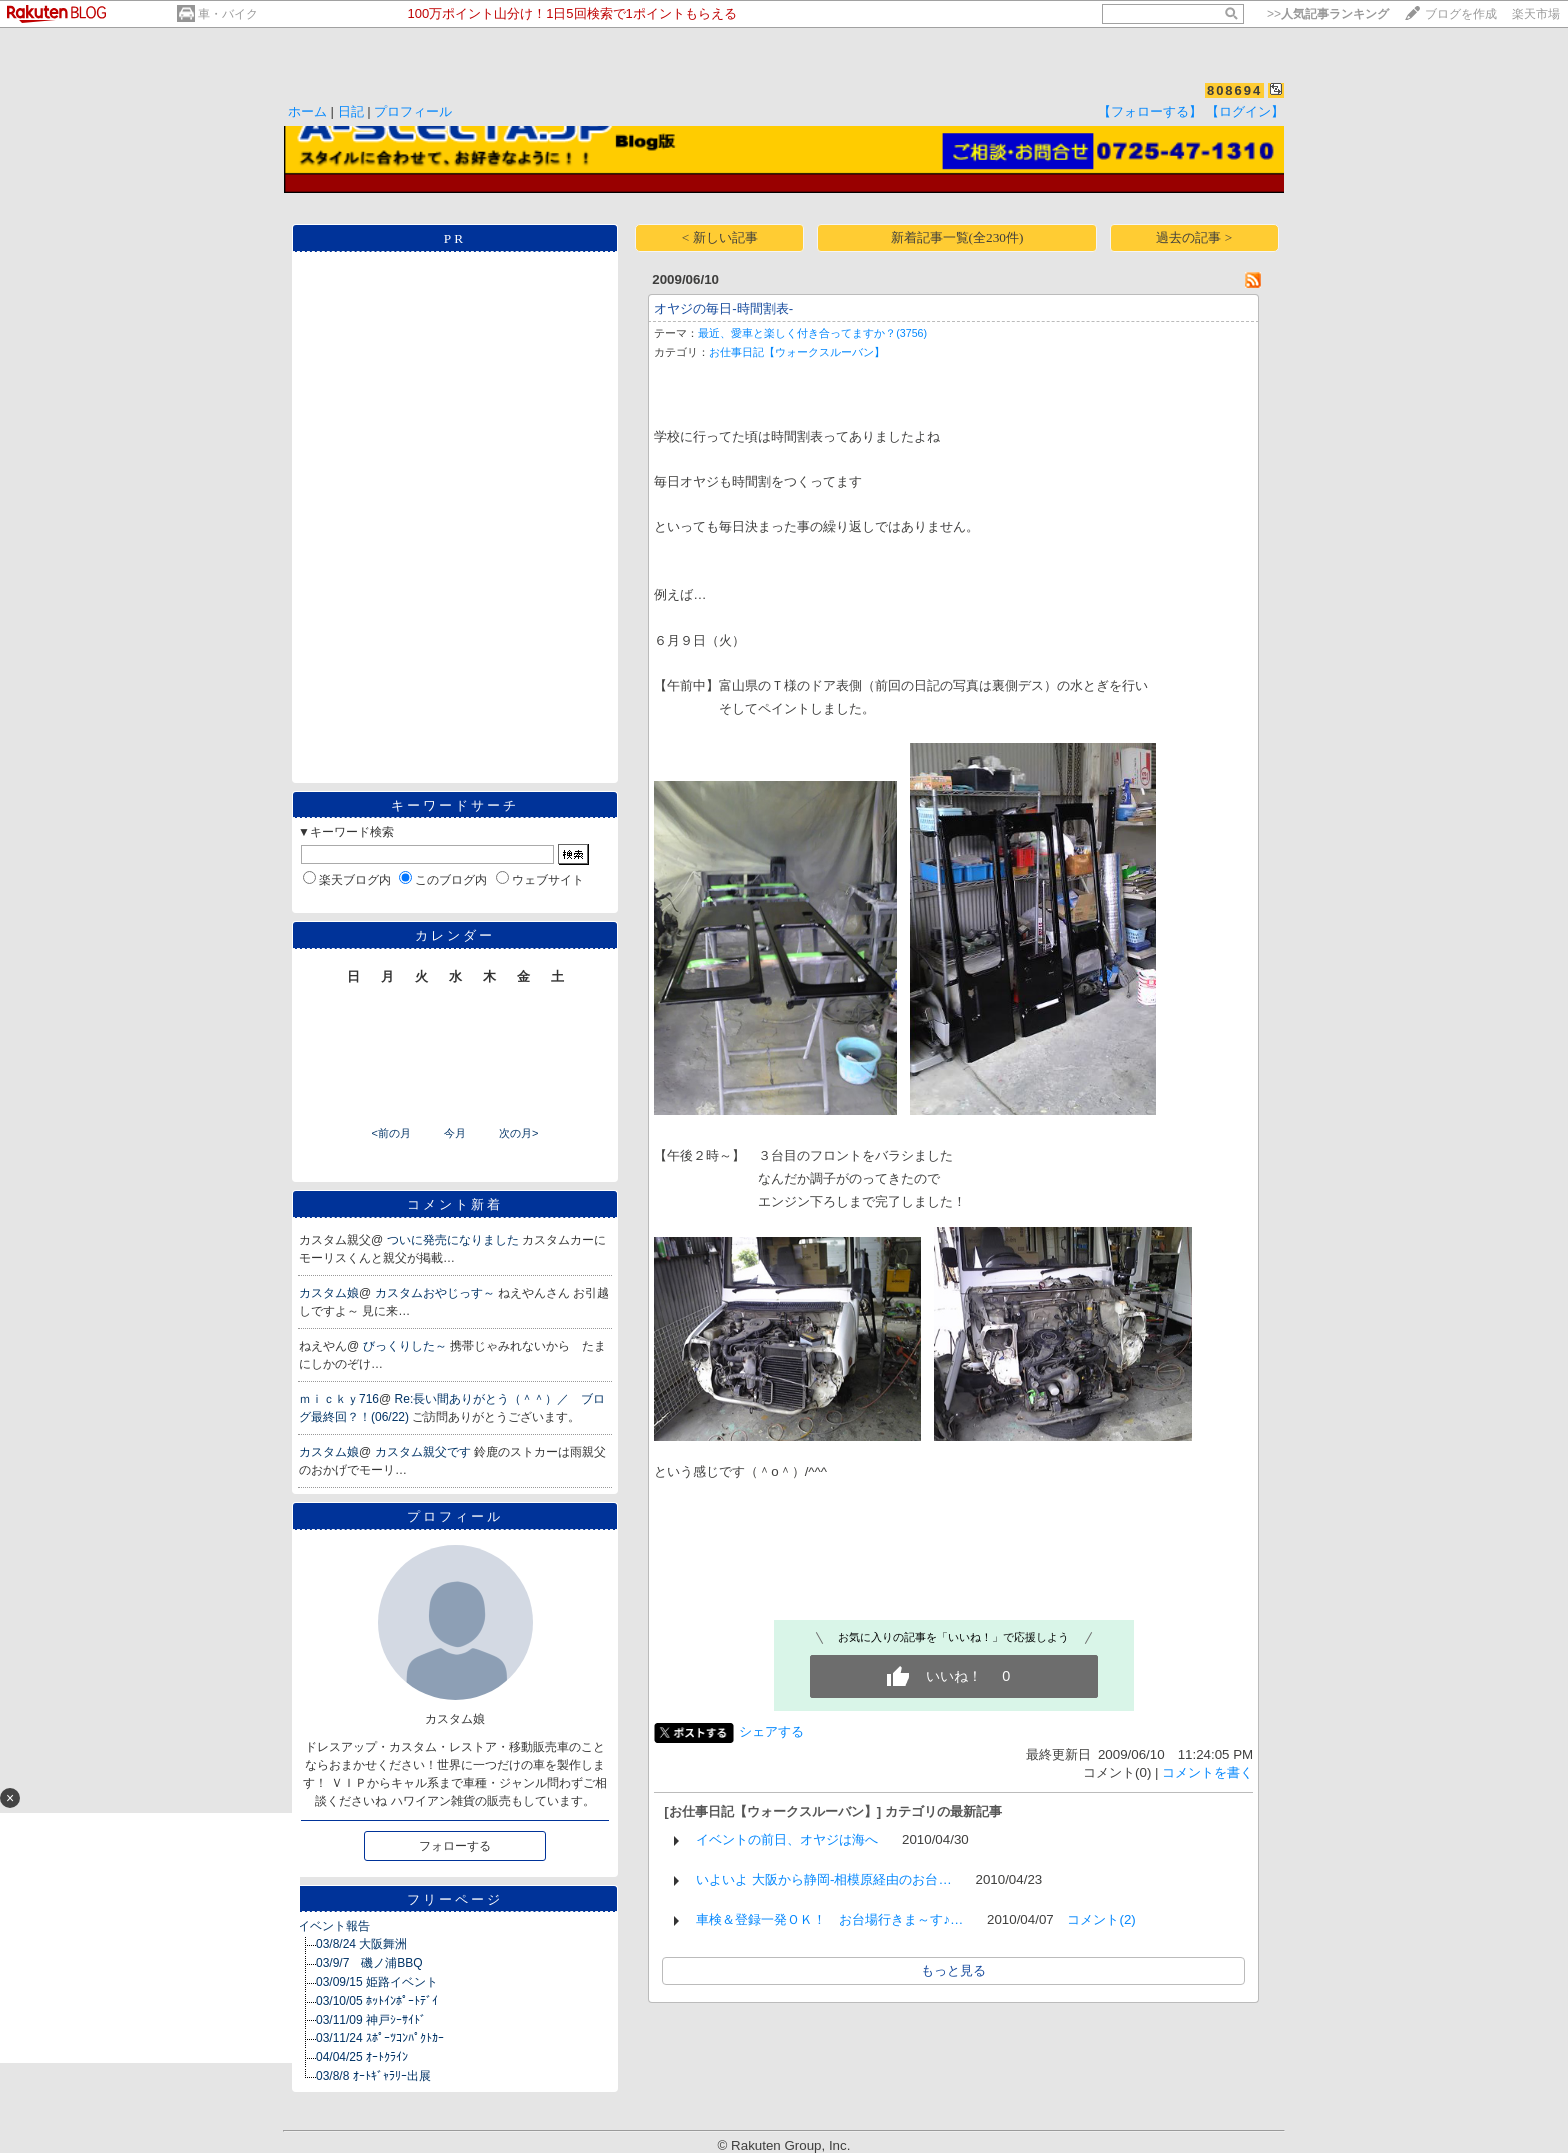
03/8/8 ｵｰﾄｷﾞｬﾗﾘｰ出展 (373, 2076)
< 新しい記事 (720, 237)
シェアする (771, 1731)
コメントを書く (1207, 1772)
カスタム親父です (424, 1452)
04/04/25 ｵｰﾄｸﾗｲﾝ (362, 2057)
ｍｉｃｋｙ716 (339, 1399)
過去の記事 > (1194, 237)
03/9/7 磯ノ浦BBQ (369, 1963)
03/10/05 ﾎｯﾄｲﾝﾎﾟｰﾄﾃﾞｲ (377, 2001)
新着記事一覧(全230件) (957, 237)
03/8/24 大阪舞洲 (361, 1944)
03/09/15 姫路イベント (377, 1982)
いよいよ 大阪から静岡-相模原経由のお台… (823, 1879)
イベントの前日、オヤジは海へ (787, 1839)
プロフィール (413, 111)
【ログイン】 (1245, 111)
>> (1328, 14)
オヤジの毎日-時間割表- (723, 308)
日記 (351, 111)
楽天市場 (1536, 14)
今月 (455, 1133)
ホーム (307, 111)
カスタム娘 (329, 1293)
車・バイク (228, 14)
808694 (1234, 90)
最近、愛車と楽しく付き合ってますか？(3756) (812, 333)
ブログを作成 (1461, 14)
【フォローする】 (1150, 111)
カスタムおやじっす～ (436, 1293)
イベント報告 (334, 1926)
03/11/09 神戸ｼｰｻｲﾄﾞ (371, 2020)
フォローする (455, 1846)
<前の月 (390, 1133)
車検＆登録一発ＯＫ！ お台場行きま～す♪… (829, 1919)
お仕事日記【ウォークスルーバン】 (797, 352)
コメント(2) (1101, 1919)
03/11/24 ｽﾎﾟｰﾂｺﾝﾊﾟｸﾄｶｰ (380, 2038)
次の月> (518, 1133)
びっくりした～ (406, 1346)
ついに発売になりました (454, 1240)
